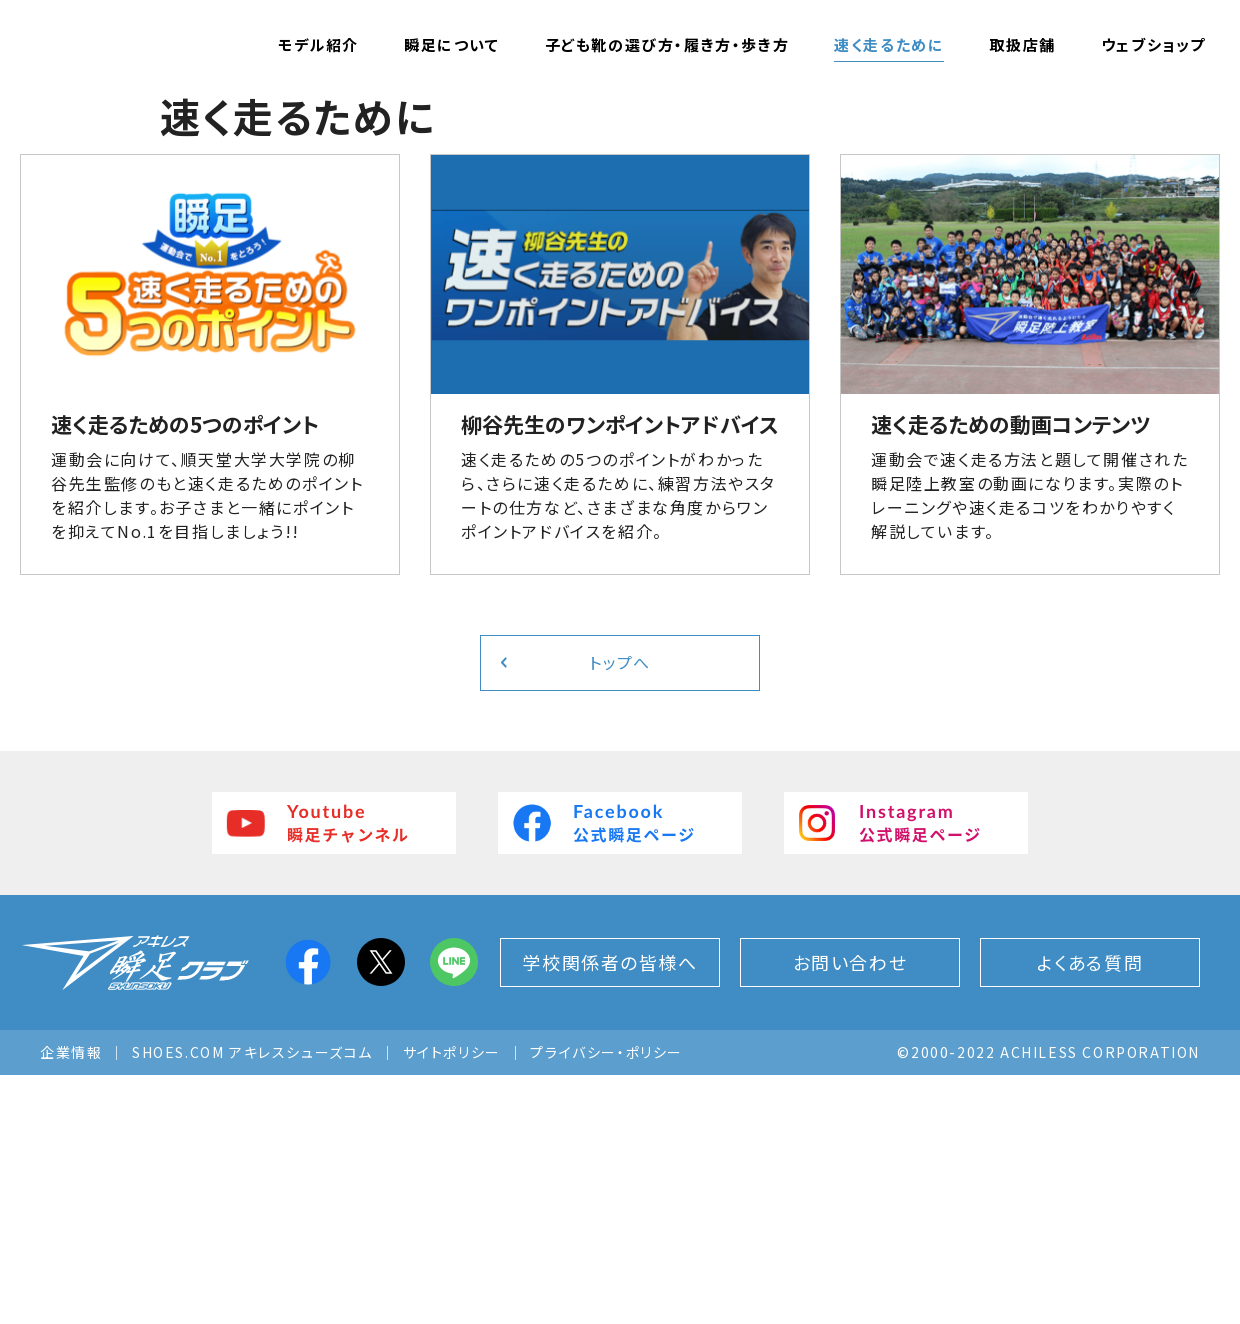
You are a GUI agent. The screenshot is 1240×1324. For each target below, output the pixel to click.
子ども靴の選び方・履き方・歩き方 (667, 44)
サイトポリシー (452, 1301)
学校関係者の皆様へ (609, 1211)
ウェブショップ (1153, 44)
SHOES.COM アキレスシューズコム (252, 1301)
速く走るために (889, 44)
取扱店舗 (1022, 44)
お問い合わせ (850, 1211)
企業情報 (71, 1301)
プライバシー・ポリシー (606, 1301)
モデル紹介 (318, 44)
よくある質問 (1090, 1211)
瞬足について (452, 44)
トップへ (619, 912)
